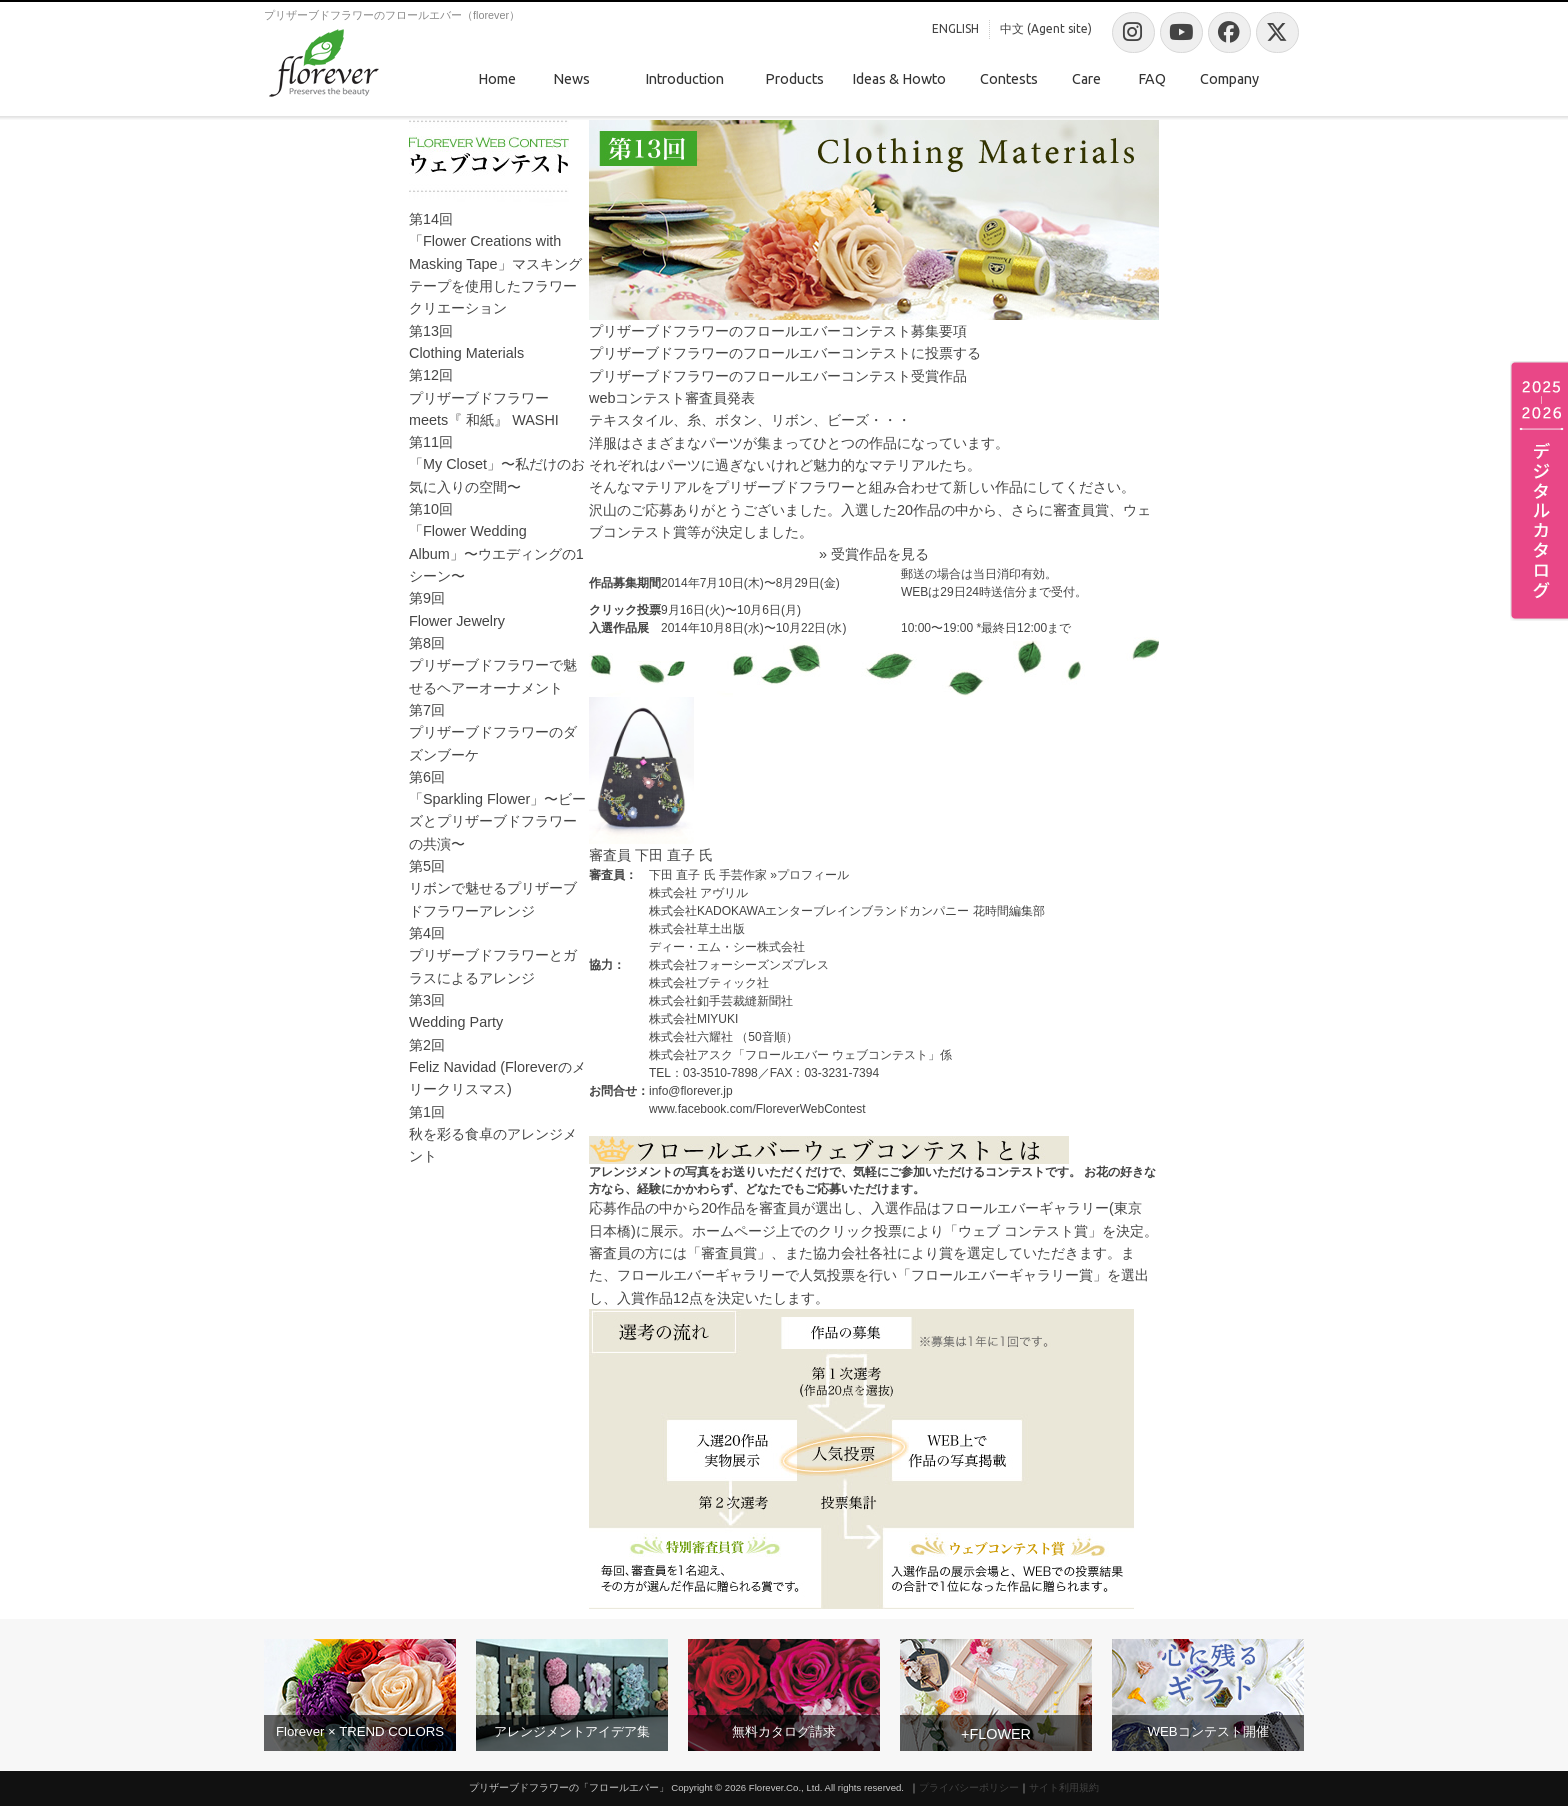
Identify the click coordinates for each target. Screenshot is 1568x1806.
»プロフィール (809, 875)
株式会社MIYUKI (693, 1019)
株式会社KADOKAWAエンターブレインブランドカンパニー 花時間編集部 (847, 911)
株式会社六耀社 (691, 1037)
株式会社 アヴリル (698, 893)
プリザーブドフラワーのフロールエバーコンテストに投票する (785, 353)
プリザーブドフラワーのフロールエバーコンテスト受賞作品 (778, 376)
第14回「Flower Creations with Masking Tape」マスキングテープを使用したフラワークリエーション (495, 263)
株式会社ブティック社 (709, 983)
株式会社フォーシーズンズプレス (739, 965)
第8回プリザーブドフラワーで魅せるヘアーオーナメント (493, 665)
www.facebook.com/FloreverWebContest (757, 1109)
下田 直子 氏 (674, 855)
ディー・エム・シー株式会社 (727, 947)
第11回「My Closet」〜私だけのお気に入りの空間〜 (497, 464)
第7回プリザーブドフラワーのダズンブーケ (493, 732)
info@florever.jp (691, 1091)
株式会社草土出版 (697, 929)
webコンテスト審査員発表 (672, 398)
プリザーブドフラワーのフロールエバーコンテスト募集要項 (778, 331)
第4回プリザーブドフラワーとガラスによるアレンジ (493, 955)
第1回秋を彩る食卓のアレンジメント (493, 1134)
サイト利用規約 (1064, 1787)
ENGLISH (955, 28)
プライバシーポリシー (969, 1787)
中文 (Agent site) (1046, 28)
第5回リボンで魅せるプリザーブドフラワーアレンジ (493, 888)
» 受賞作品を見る (874, 554)
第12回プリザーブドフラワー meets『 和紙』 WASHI (484, 397)
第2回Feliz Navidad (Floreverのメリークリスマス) (497, 1067)
